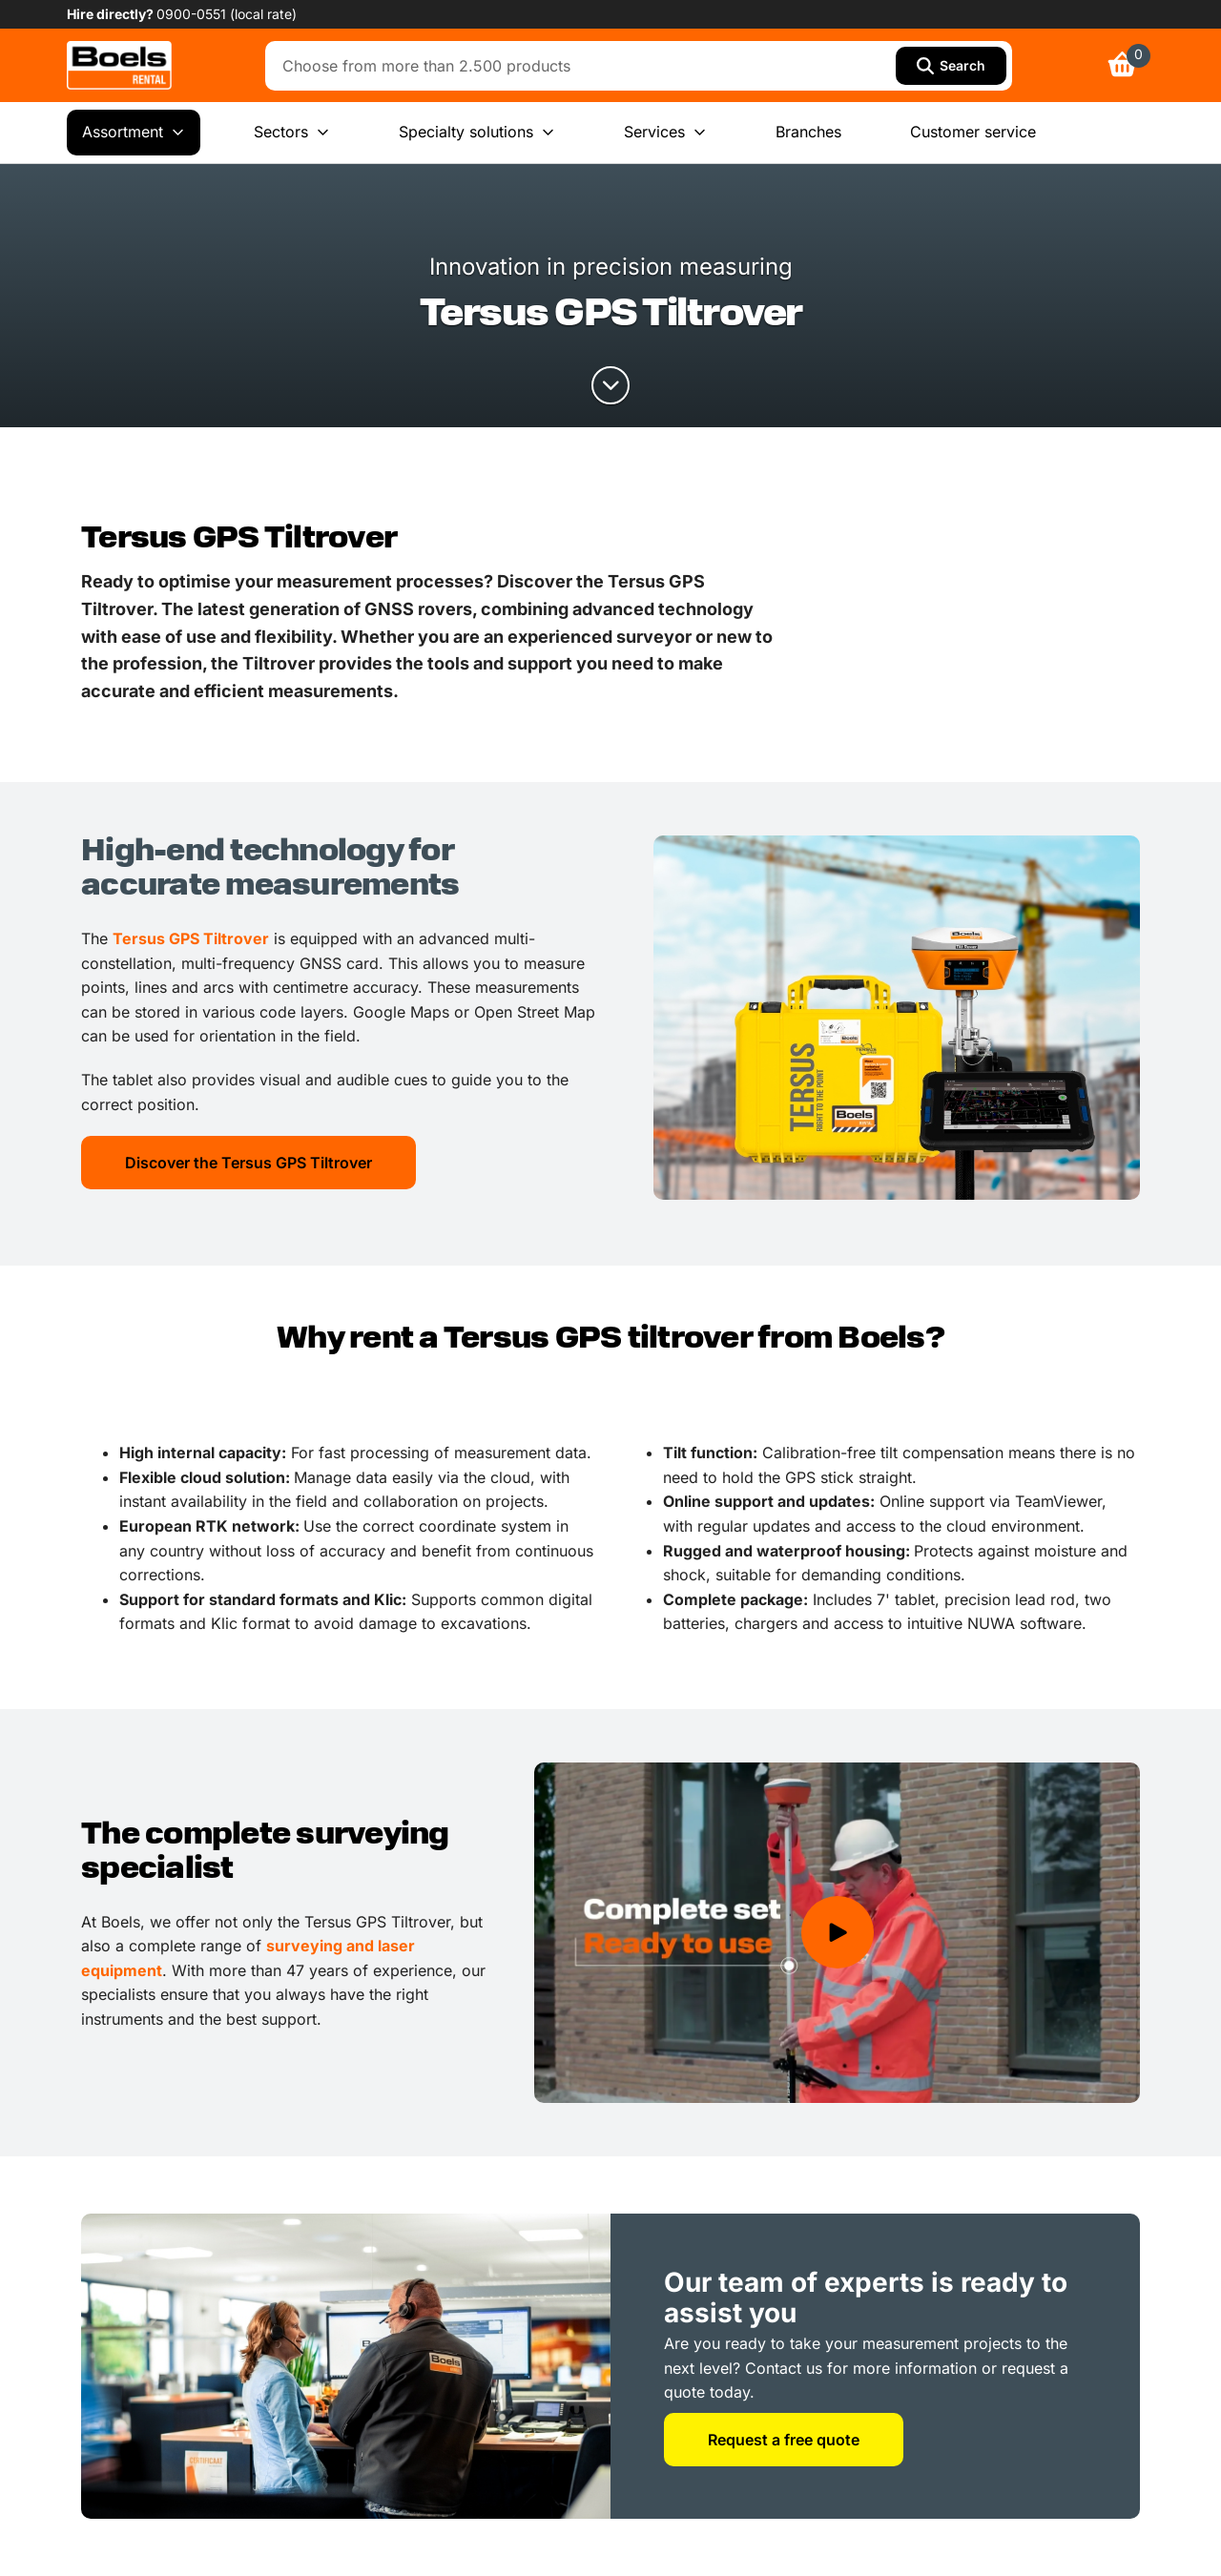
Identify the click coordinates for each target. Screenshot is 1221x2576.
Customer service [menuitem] (973, 131)
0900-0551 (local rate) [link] (226, 14)
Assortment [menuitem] (133, 132)
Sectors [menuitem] (292, 132)
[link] (119, 65)
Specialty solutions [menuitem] (477, 132)
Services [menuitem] (665, 132)
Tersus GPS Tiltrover (191, 938)
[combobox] (585, 66)
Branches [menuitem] (808, 131)
